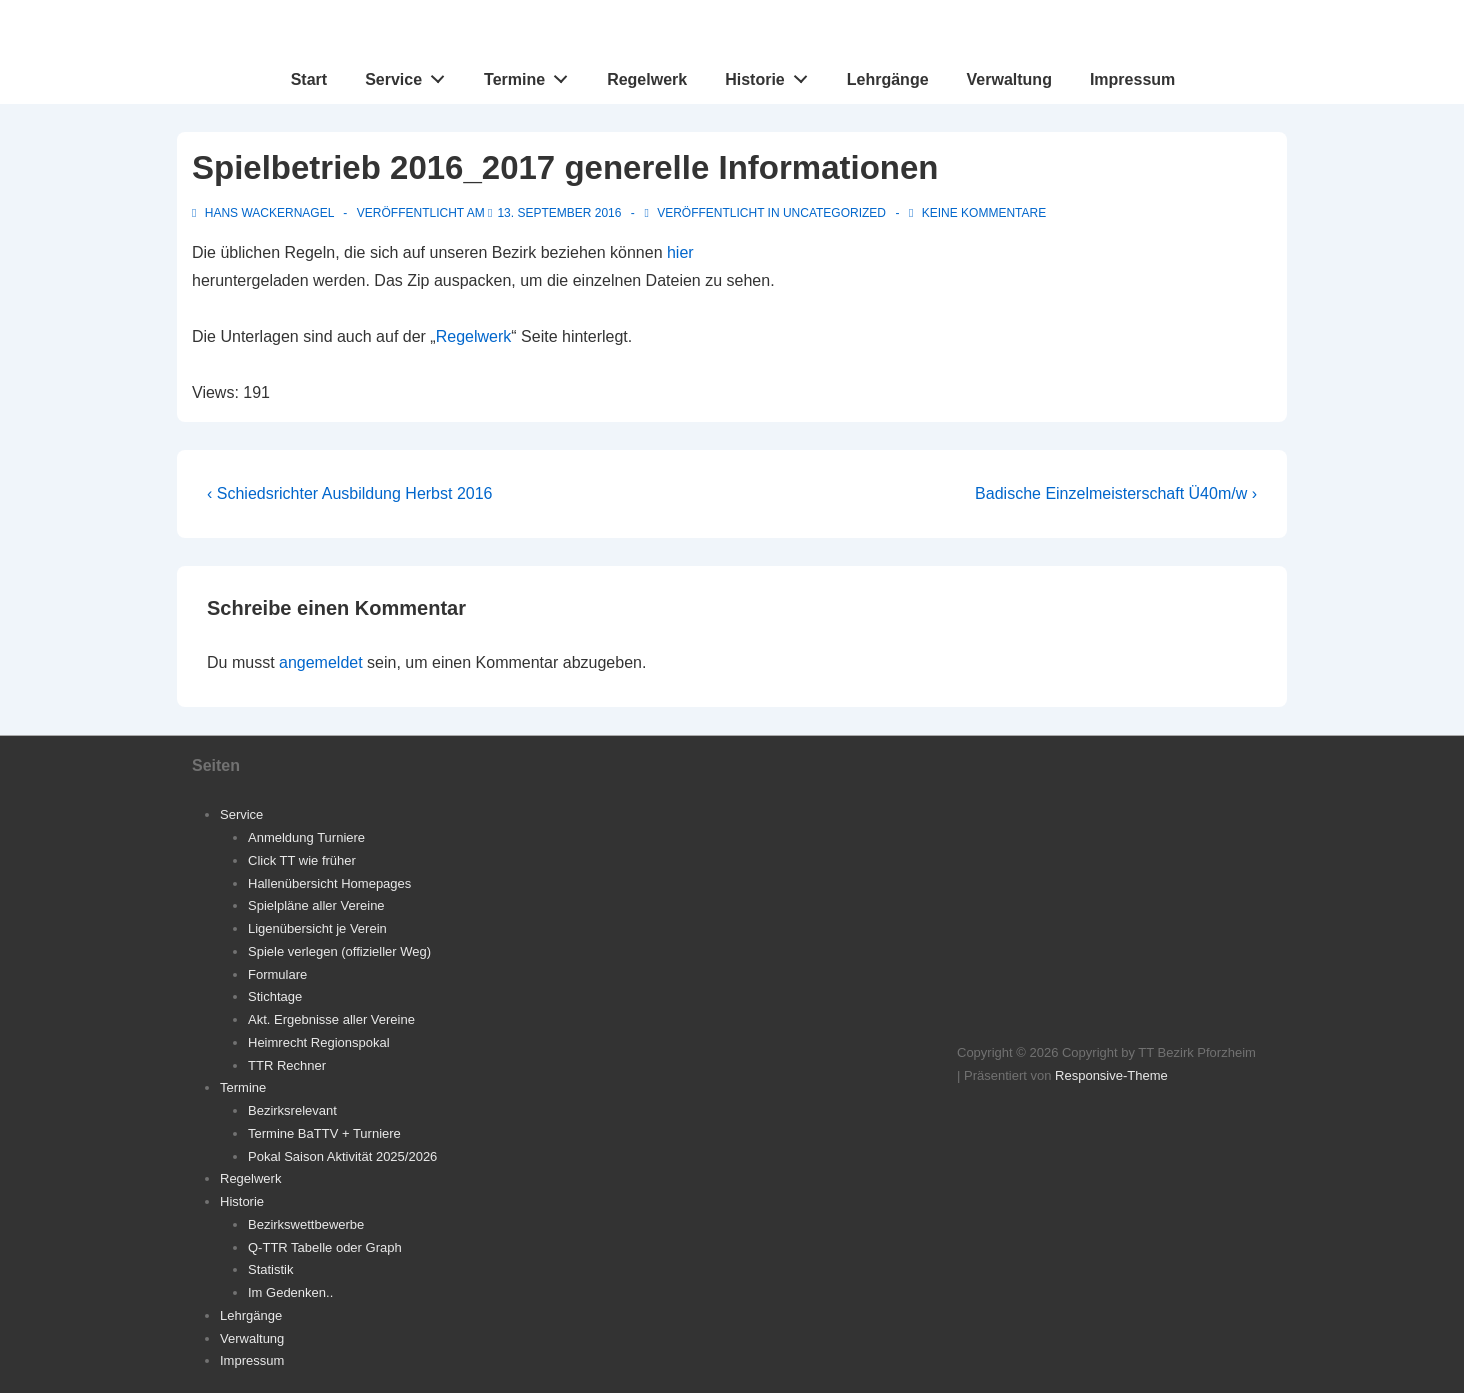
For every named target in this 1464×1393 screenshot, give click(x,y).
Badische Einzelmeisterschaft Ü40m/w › (1116, 493)
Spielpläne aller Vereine (316, 905)
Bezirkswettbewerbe (306, 1224)
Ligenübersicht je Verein (317, 928)
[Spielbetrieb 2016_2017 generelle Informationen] (559, 213)
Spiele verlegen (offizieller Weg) (339, 951)
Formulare (277, 974)
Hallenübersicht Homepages (329, 883)
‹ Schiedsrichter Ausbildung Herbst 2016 (350, 493)
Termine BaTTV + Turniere (324, 1133)
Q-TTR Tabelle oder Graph (325, 1247)
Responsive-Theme (1111, 1075)
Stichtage (275, 996)
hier (680, 252)
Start (309, 79)
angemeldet (321, 662)
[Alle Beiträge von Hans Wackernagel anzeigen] (264, 213)
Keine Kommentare (984, 213)
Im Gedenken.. (290, 1292)
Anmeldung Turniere (306, 837)
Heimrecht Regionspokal (319, 1042)
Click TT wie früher (302, 860)
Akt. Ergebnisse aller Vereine (331, 1019)
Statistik (271, 1269)
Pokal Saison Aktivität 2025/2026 (342, 1156)
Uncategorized (834, 213)
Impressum (1132, 79)
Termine (531, 75)
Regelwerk (647, 79)
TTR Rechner (287, 1065)
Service (410, 75)
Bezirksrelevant (292, 1110)
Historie (771, 75)
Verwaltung (1009, 79)
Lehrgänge (888, 79)
